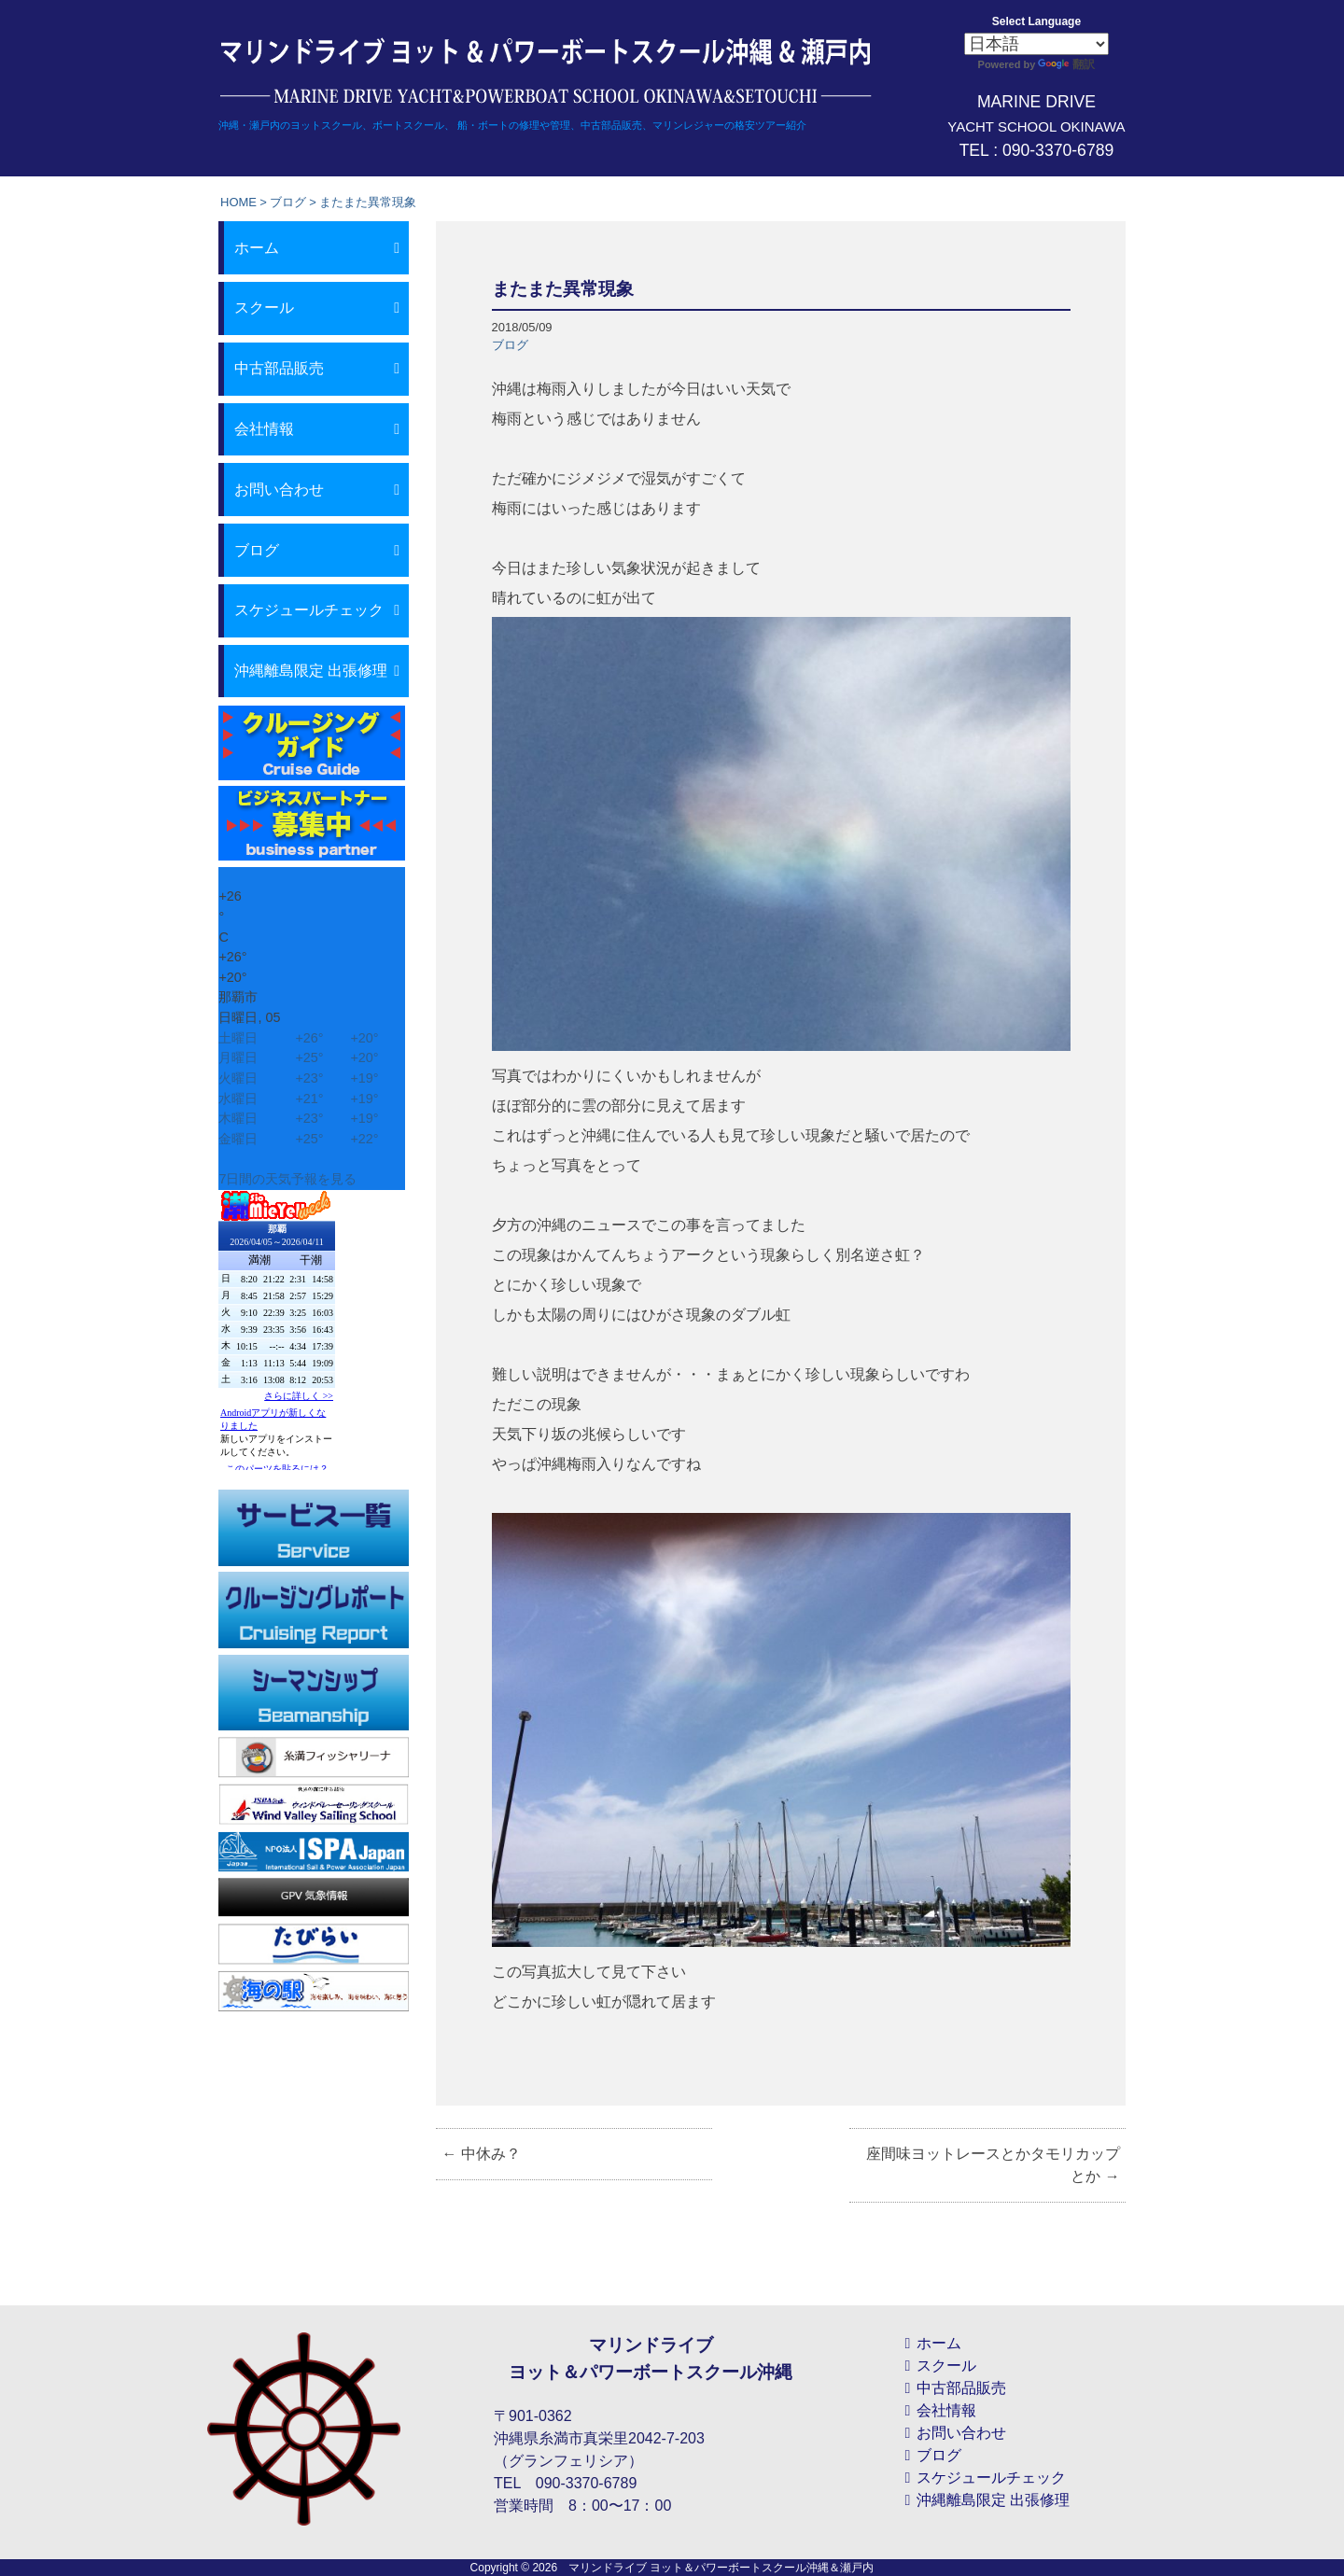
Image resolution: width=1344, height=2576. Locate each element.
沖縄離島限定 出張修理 (310, 671)
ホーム (256, 248)
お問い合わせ (279, 489)
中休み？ (480, 2154)
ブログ (288, 202)
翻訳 (1066, 64)
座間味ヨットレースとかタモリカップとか (993, 2165)
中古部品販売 (279, 368)
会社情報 (264, 429)
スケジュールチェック (309, 610)
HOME (238, 202)
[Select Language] (1036, 44)
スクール (264, 307)
